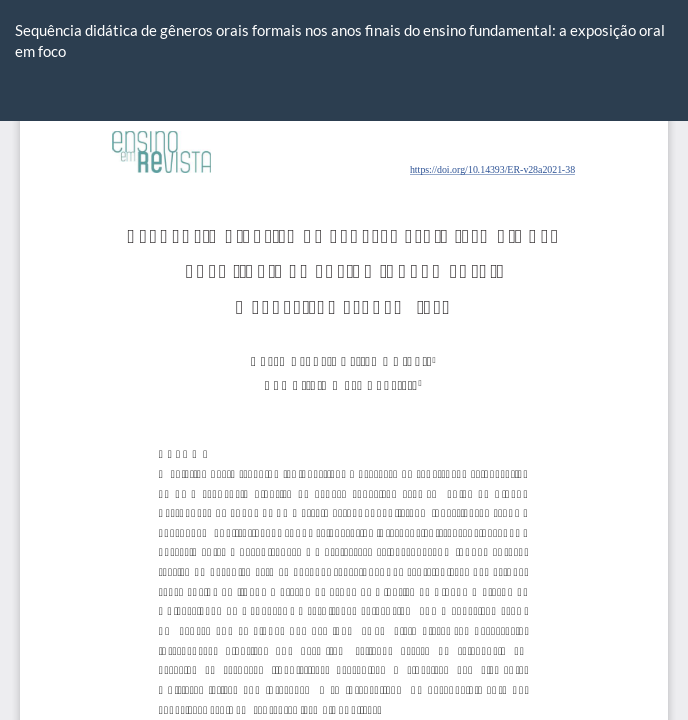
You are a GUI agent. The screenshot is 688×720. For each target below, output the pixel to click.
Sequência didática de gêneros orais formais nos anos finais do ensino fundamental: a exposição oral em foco (340, 40)
